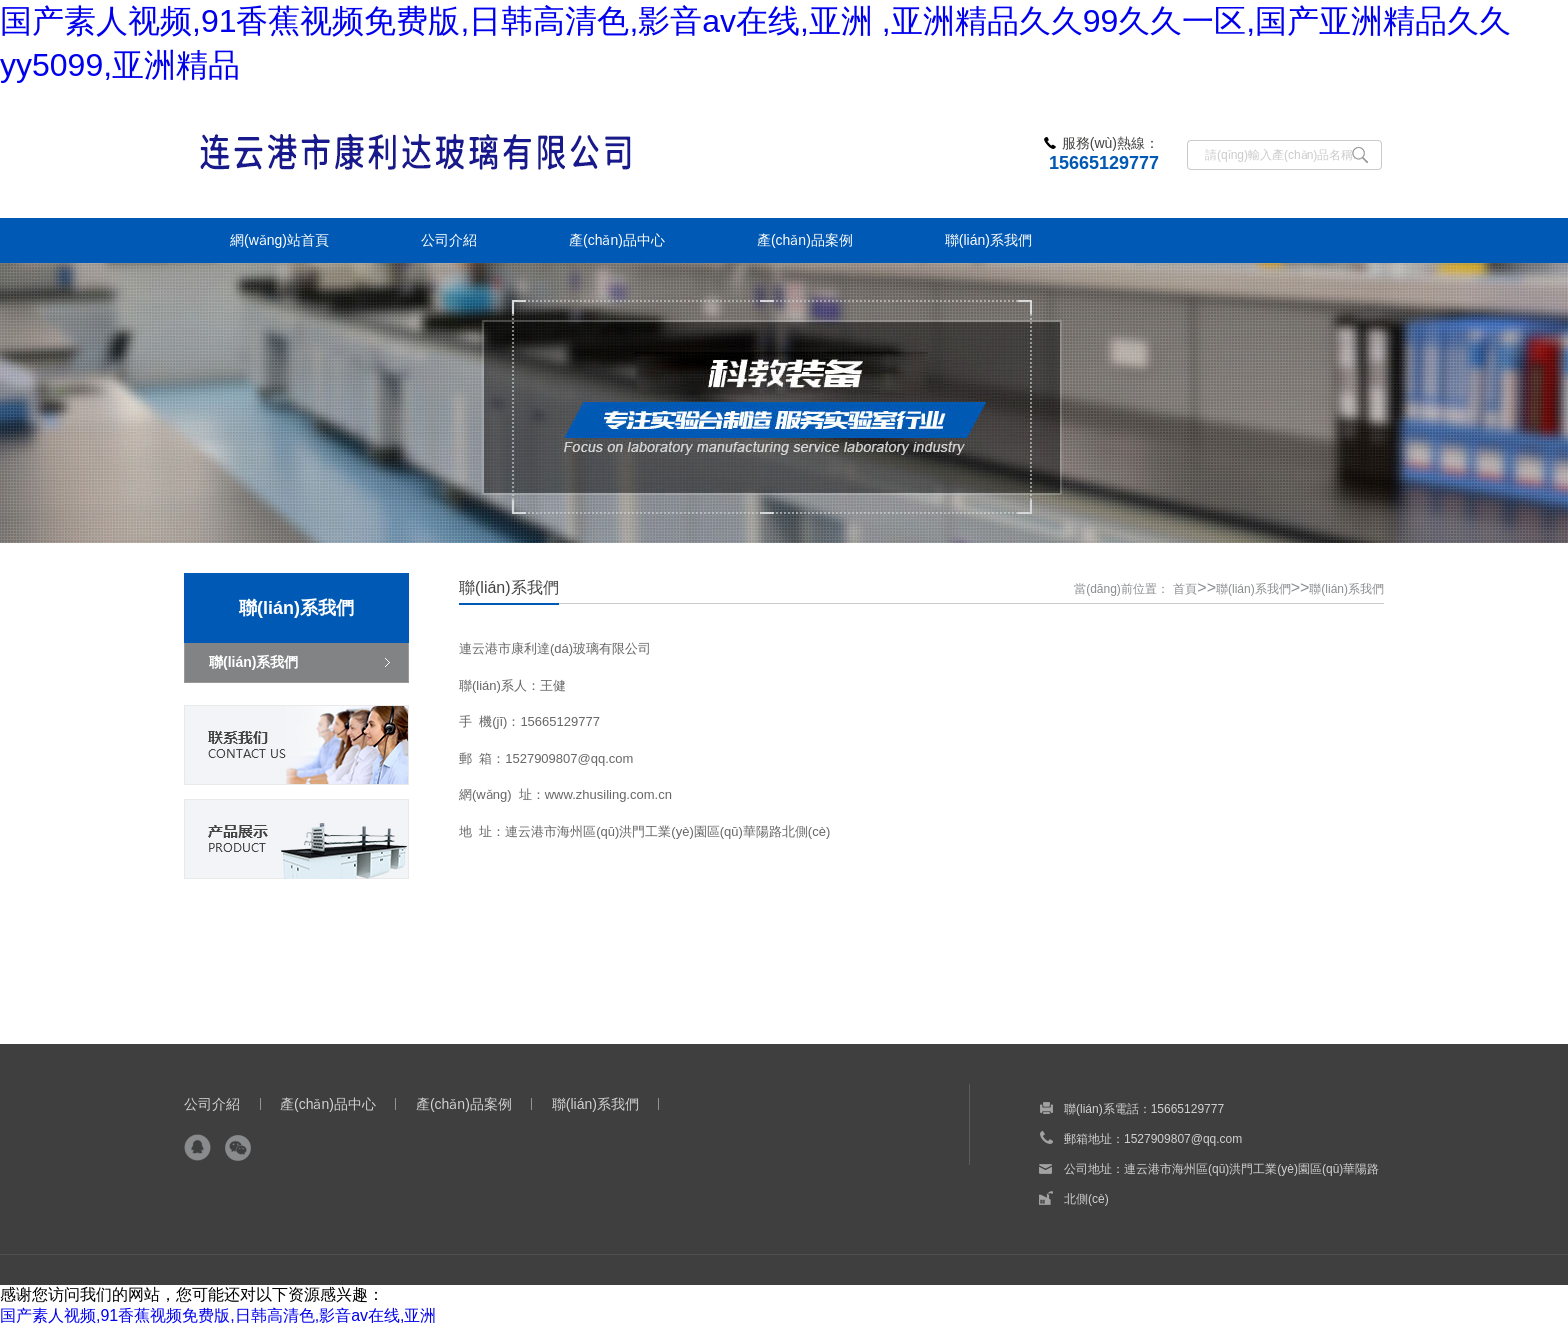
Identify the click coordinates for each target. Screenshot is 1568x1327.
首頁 (1185, 589)
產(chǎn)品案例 (464, 1104)
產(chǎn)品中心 (328, 1104)
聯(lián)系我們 (1253, 589)
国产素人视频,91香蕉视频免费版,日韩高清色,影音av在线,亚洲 (218, 1315)
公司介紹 (212, 1104)
